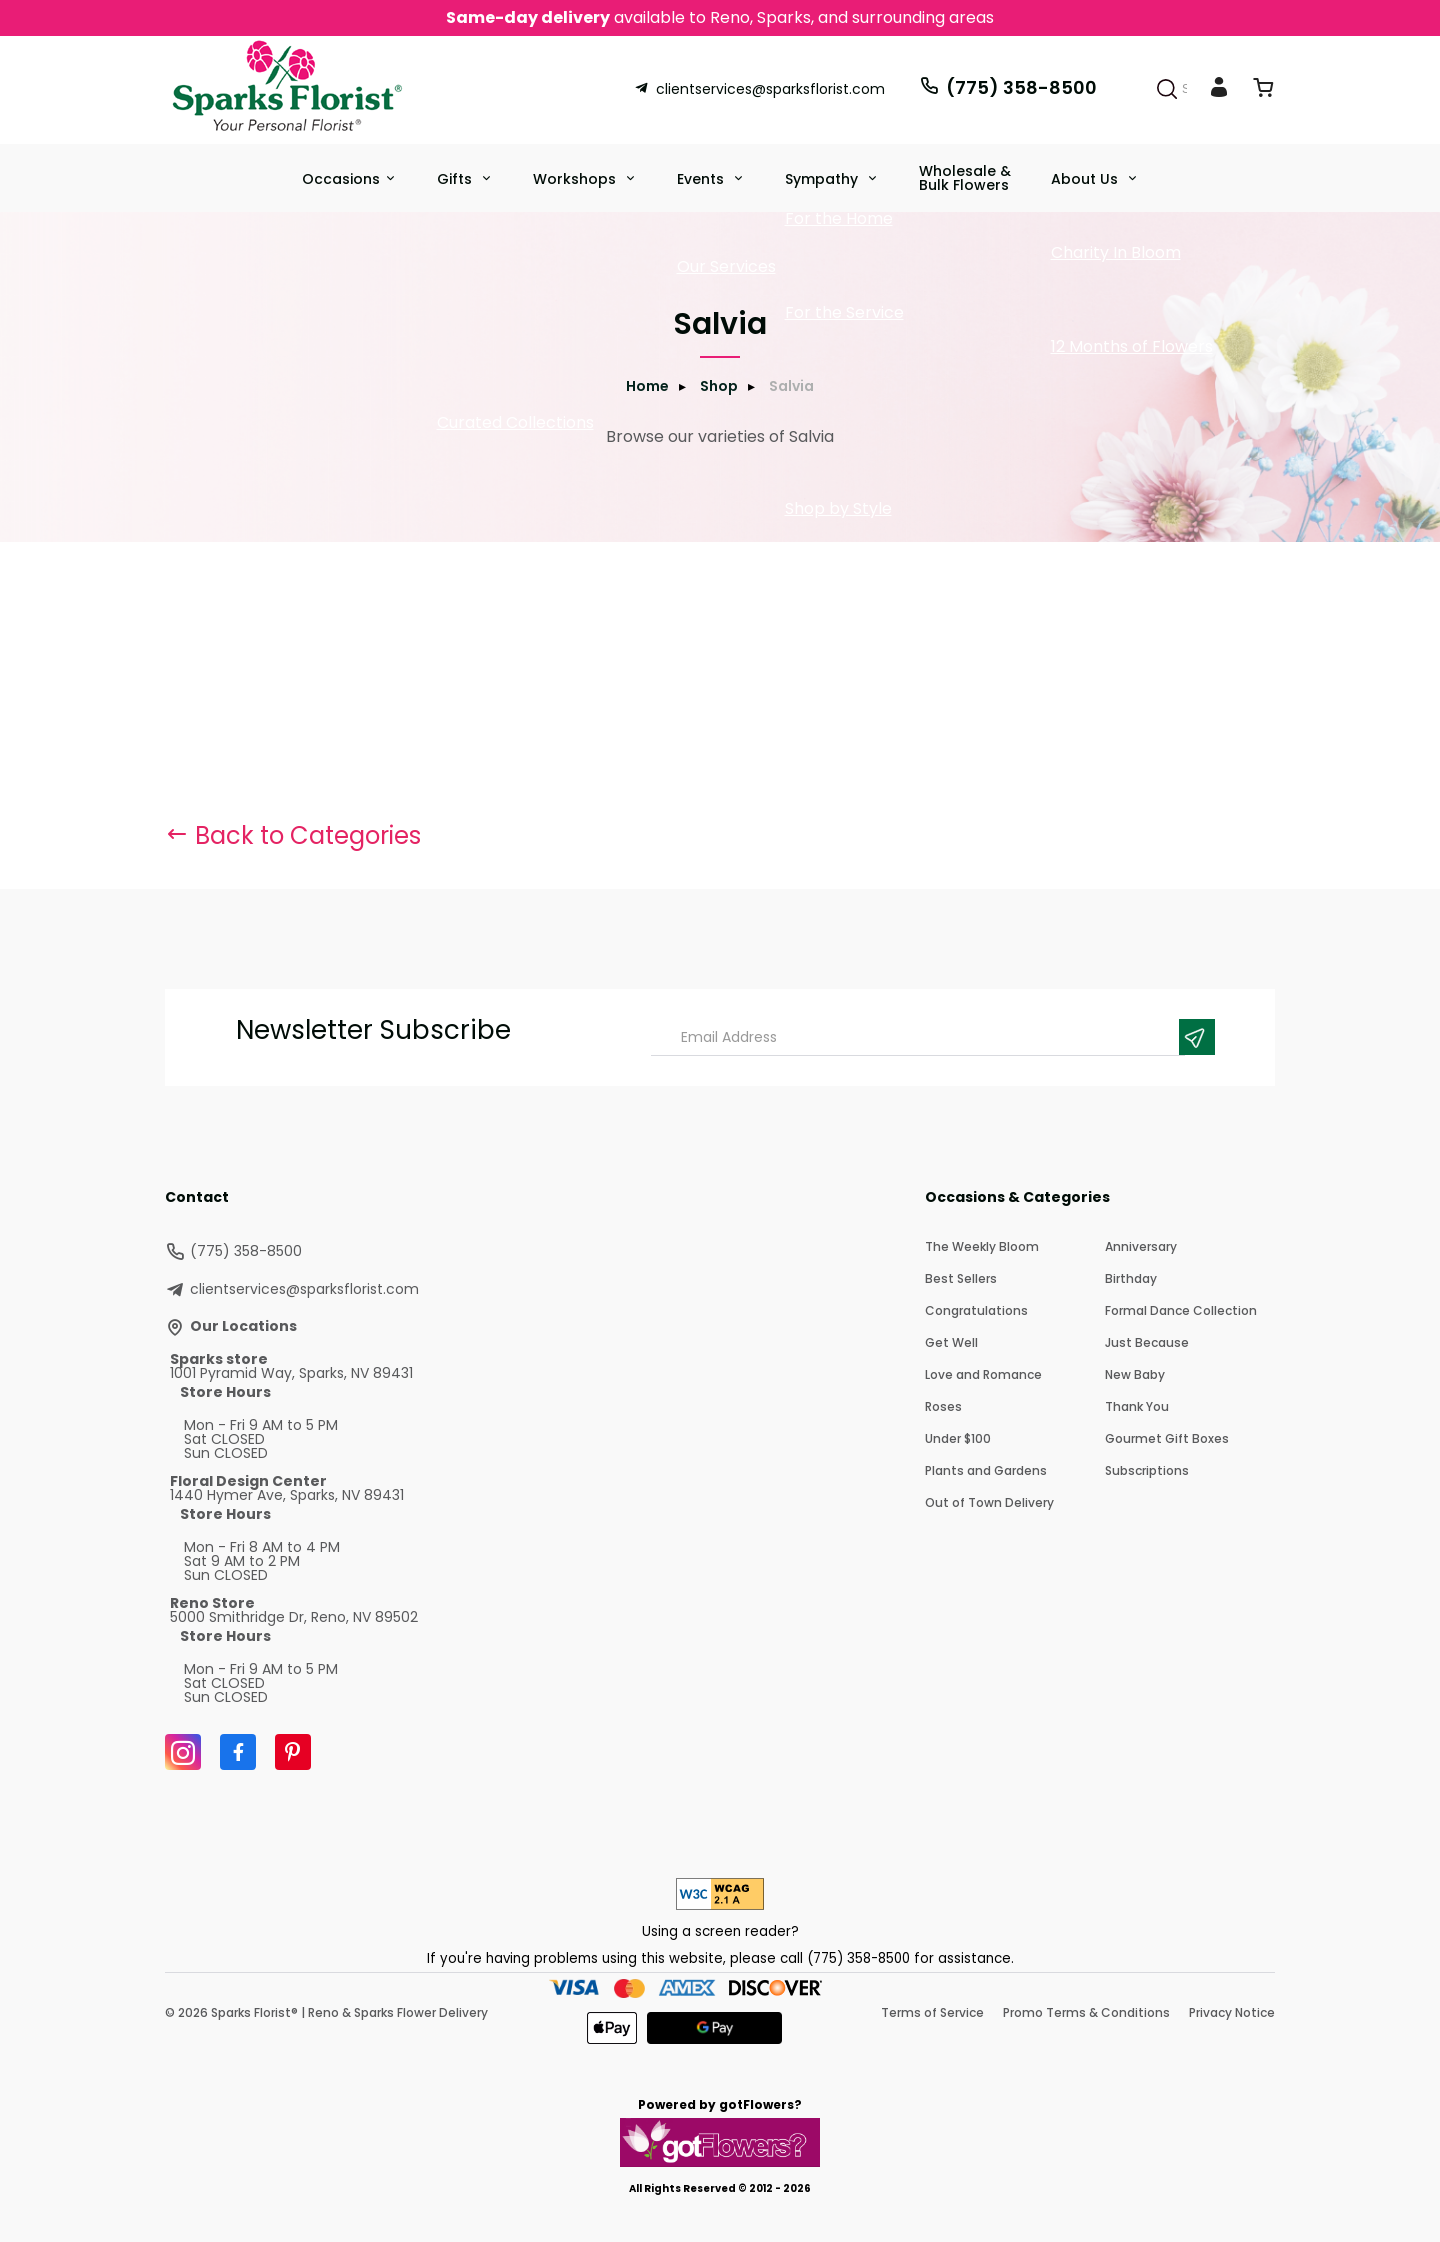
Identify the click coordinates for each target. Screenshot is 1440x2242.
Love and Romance (983, 1374)
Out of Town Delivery (989, 1502)
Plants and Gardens (986, 1470)
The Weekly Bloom (982, 1246)
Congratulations (976, 1310)
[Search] (1167, 89)
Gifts (456, 179)
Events (702, 179)
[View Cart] (1263, 91)
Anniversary (1141, 1246)
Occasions (341, 179)
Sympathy (823, 179)
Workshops (576, 179)
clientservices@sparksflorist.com (759, 89)
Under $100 (958, 1438)
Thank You (1137, 1406)
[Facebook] (238, 1752)
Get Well (951, 1342)
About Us (1086, 179)
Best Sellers (961, 1278)
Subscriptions (1147, 1470)
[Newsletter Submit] (1197, 1037)
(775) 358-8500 (1008, 87)
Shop (719, 386)
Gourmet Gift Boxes (1167, 1438)
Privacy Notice (1232, 2012)
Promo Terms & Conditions (1086, 2012)
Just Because (1147, 1342)
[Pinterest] (293, 1752)
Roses (943, 1406)
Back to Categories (293, 835)
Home (647, 386)
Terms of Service (932, 2012)
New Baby (1135, 1374)
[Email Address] (918, 1037)
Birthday (1131, 1278)
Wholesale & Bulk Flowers (965, 178)
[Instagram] (183, 1752)
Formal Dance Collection (1181, 1310)
